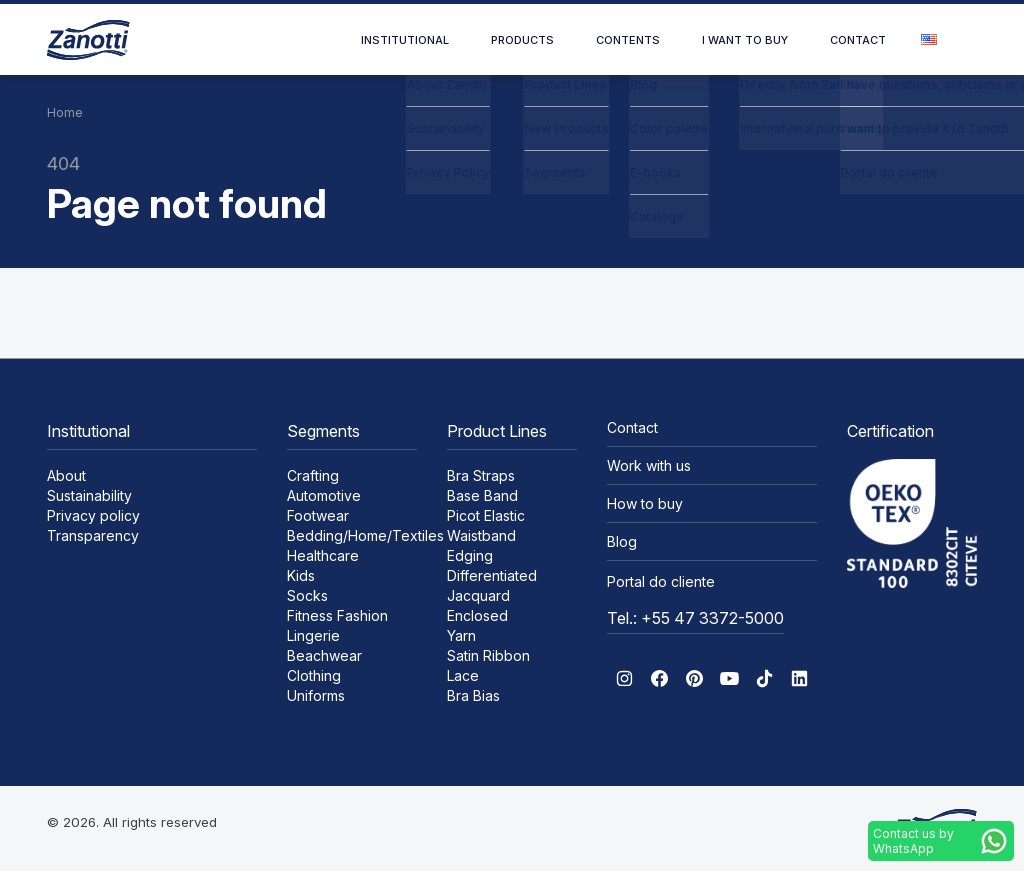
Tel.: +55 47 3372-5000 (695, 618)
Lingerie (313, 635)
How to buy (645, 503)
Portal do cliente (661, 581)
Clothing (314, 675)
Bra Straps (481, 475)
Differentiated (492, 575)
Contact (858, 40)
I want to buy (745, 40)
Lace (463, 675)
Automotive (324, 495)
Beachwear (324, 655)
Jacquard (478, 595)
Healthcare (323, 555)
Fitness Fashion (337, 615)
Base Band (482, 495)
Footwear (318, 515)
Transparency (93, 535)
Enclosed (477, 615)
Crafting (313, 475)
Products (522, 40)
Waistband (481, 535)
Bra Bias (473, 695)
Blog (622, 541)
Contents (628, 40)
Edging (470, 555)
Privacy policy (93, 515)
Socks (307, 595)
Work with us (649, 465)
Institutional (405, 40)
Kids (301, 575)
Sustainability (89, 495)
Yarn (461, 635)
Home (65, 112)
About (66, 475)
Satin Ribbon (488, 655)
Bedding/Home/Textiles (365, 535)
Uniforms (316, 695)
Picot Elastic (486, 515)
